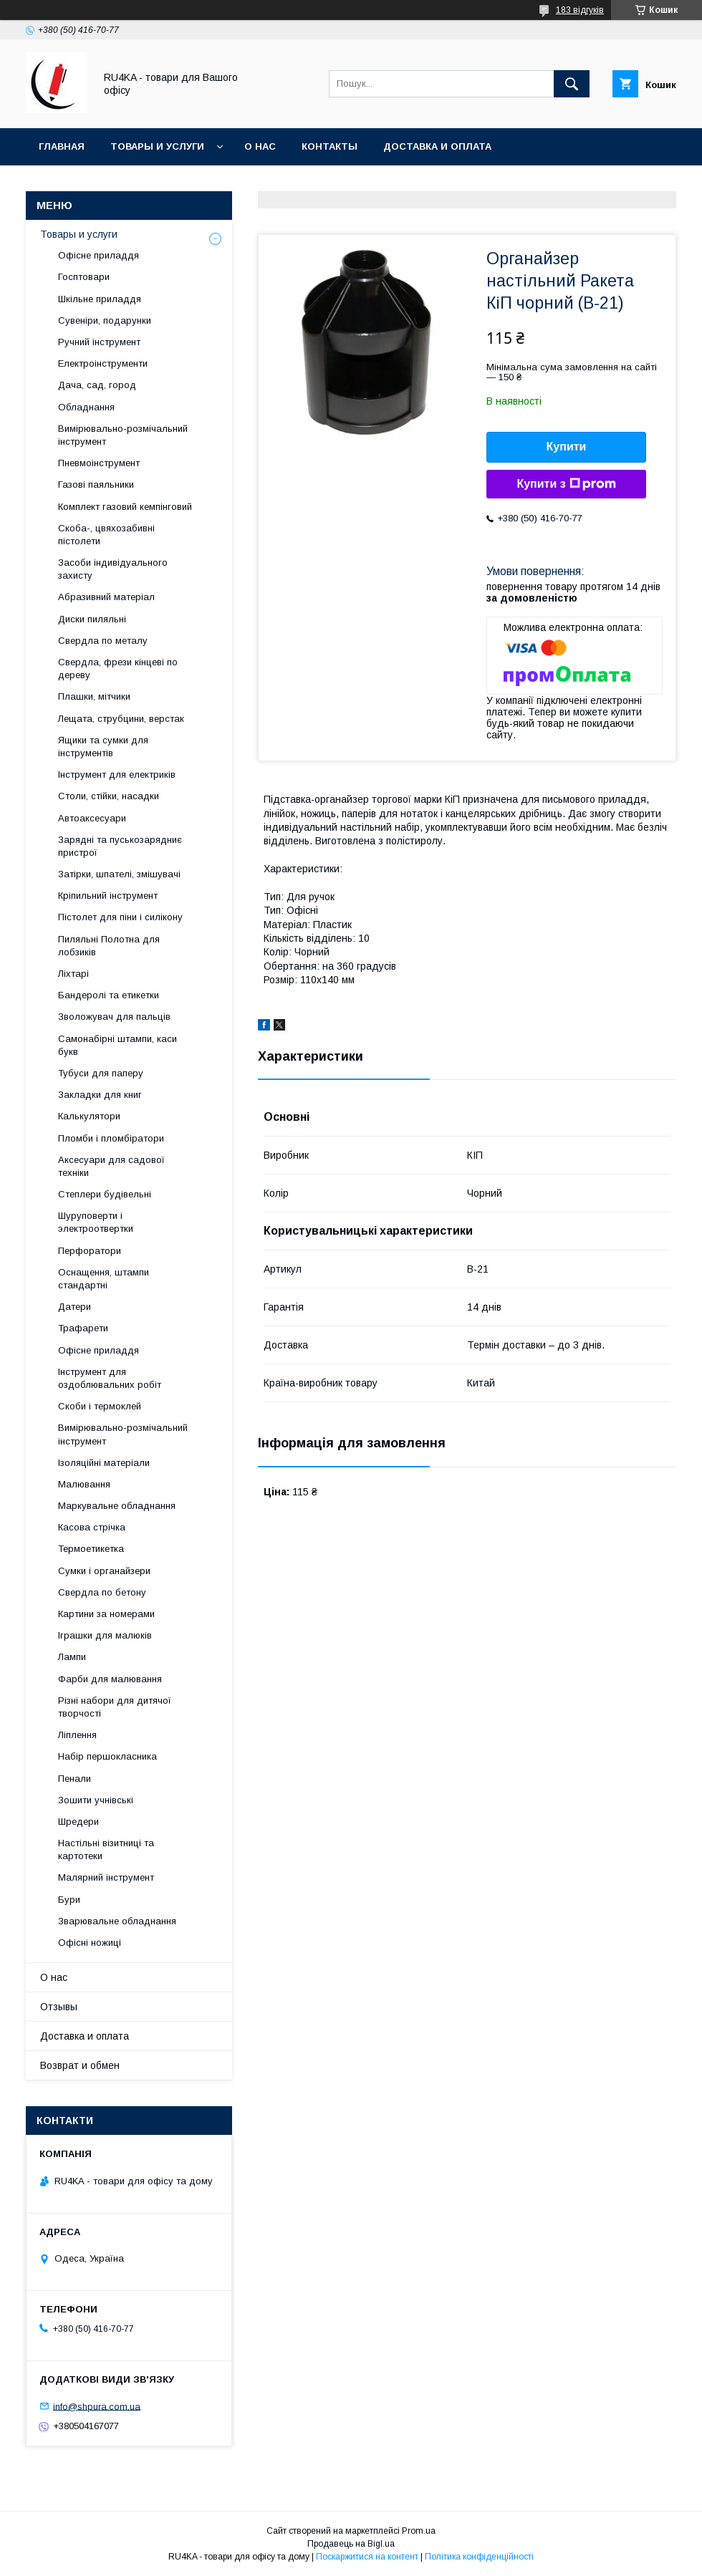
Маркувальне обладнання (117, 1505)
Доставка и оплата (437, 146)
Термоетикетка (91, 1548)
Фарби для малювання (110, 1679)
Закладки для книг (100, 1094)
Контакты (329, 146)
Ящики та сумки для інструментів (103, 746)
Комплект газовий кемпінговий (125, 506)
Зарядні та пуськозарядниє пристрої (120, 846)
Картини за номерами (106, 1613)
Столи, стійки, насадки (108, 796)
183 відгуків (580, 10)
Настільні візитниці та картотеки (106, 1849)
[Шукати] (572, 83)
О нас (260, 146)
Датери (74, 1306)
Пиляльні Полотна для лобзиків (109, 945)
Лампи (72, 1656)
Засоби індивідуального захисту (113, 569)
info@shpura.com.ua (96, 2406)
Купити (567, 446)
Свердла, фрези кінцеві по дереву (118, 668)
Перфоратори (89, 1250)
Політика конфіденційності (479, 2557)
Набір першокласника (107, 1756)
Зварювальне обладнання (117, 1921)
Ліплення (77, 1735)
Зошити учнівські (95, 1800)
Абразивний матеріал (106, 597)
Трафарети (83, 1328)
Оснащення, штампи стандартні (103, 1279)
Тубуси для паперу (100, 1073)
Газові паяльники (96, 484)
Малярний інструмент (106, 1877)
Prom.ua (419, 2531)
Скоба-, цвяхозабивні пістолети (106, 534)
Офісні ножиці (89, 1942)
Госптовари (84, 276)
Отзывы (58, 2006)
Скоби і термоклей (99, 1406)
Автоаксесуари (92, 818)
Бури (69, 1899)
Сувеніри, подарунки (104, 320)
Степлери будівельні (104, 1194)
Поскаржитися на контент (367, 2557)
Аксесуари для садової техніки (111, 1166)
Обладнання (86, 407)
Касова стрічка (91, 1527)
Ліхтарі (73, 973)
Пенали (74, 1778)
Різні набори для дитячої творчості (114, 1707)
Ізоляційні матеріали (104, 1462)
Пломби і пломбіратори (111, 1138)
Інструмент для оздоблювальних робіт (109, 1378)
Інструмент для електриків (117, 774)
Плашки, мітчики (94, 696)
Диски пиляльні (92, 619)
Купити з (565, 484)
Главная (62, 146)
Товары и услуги (157, 146)
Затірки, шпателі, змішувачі (119, 874)
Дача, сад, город (97, 385)
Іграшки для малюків (105, 1635)
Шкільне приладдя (99, 299)
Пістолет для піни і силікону (120, 917)
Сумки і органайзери (104, 1571)
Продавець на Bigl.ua (351, 2544)
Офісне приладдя (98, 255)
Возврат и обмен (80, 2065)
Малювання (84, 1484)
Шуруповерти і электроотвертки (95, 1222)
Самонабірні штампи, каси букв (117, 1045)
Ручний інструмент (99, 342)
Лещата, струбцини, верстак (121, 718)
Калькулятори (89, 1116)
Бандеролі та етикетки (108, 995)
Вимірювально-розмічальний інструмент (123, 435)
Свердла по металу (103, 640)
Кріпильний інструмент (108, 895)
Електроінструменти (103, 363)
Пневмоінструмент (99, 463)
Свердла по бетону (102, 1592)
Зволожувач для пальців (114, 1016)
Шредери (78, 1821)
